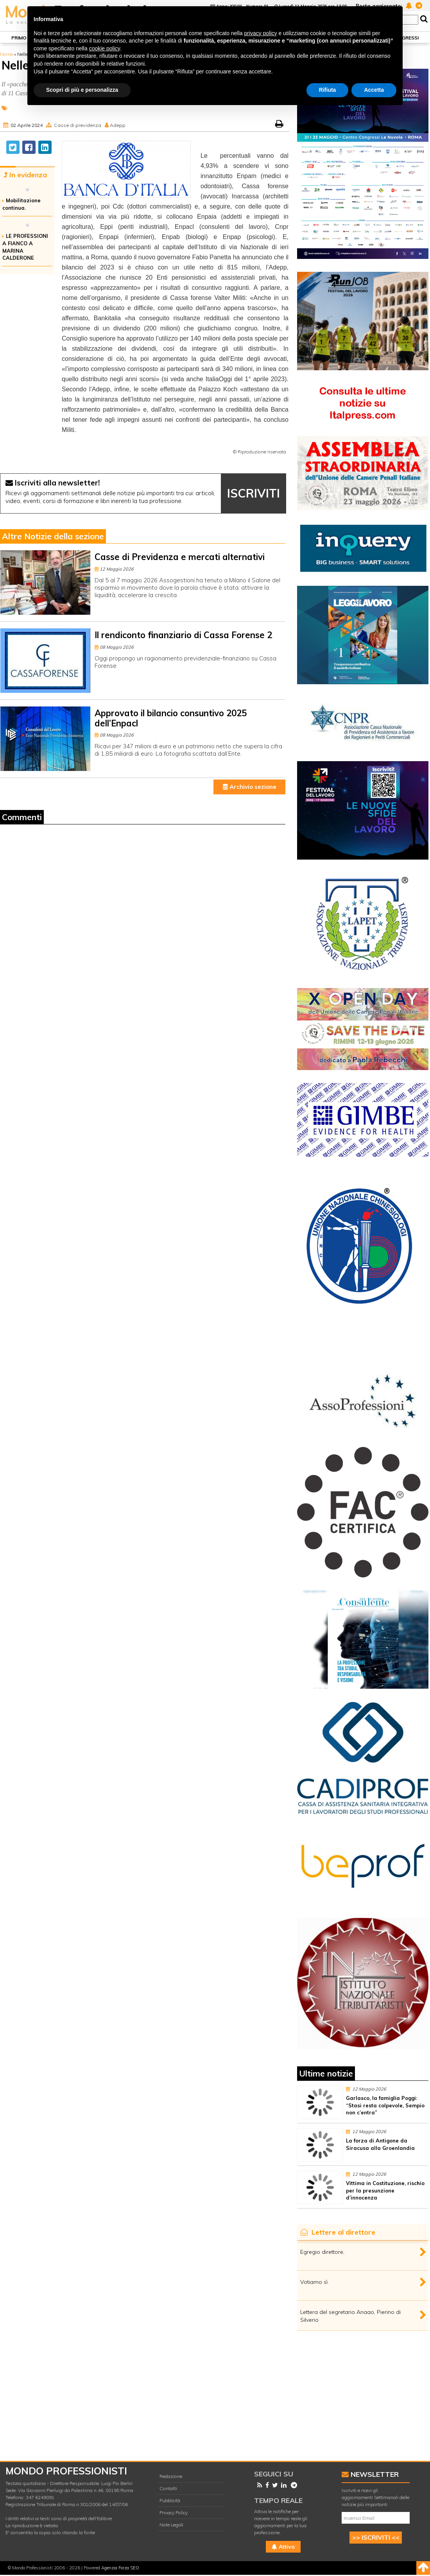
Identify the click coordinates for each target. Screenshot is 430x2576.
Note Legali (171, 2525)
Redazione (170, 2476)
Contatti (168, 2488)
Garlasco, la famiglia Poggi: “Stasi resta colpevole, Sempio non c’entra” (385, 2105)
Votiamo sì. (314, 2281)
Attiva (283, 2546)
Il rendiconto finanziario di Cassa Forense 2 (183, 635)
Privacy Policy (173, 2512)
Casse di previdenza (77, 125)
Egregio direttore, (322, 2251)
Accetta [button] (374, 90)
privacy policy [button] (260, 33)
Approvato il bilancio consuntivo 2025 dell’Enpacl (171, 718)
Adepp (117, 125)
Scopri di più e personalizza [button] (82, 90)
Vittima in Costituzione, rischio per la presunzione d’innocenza (385, 2190)
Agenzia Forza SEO (120, 2568)
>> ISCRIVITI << (376, 2537)
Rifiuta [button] (327, 90)
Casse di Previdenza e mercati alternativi (180, 556)
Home (6, 54)
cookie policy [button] (104, 48)
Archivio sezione (249, 786)
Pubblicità (169, 2500)
